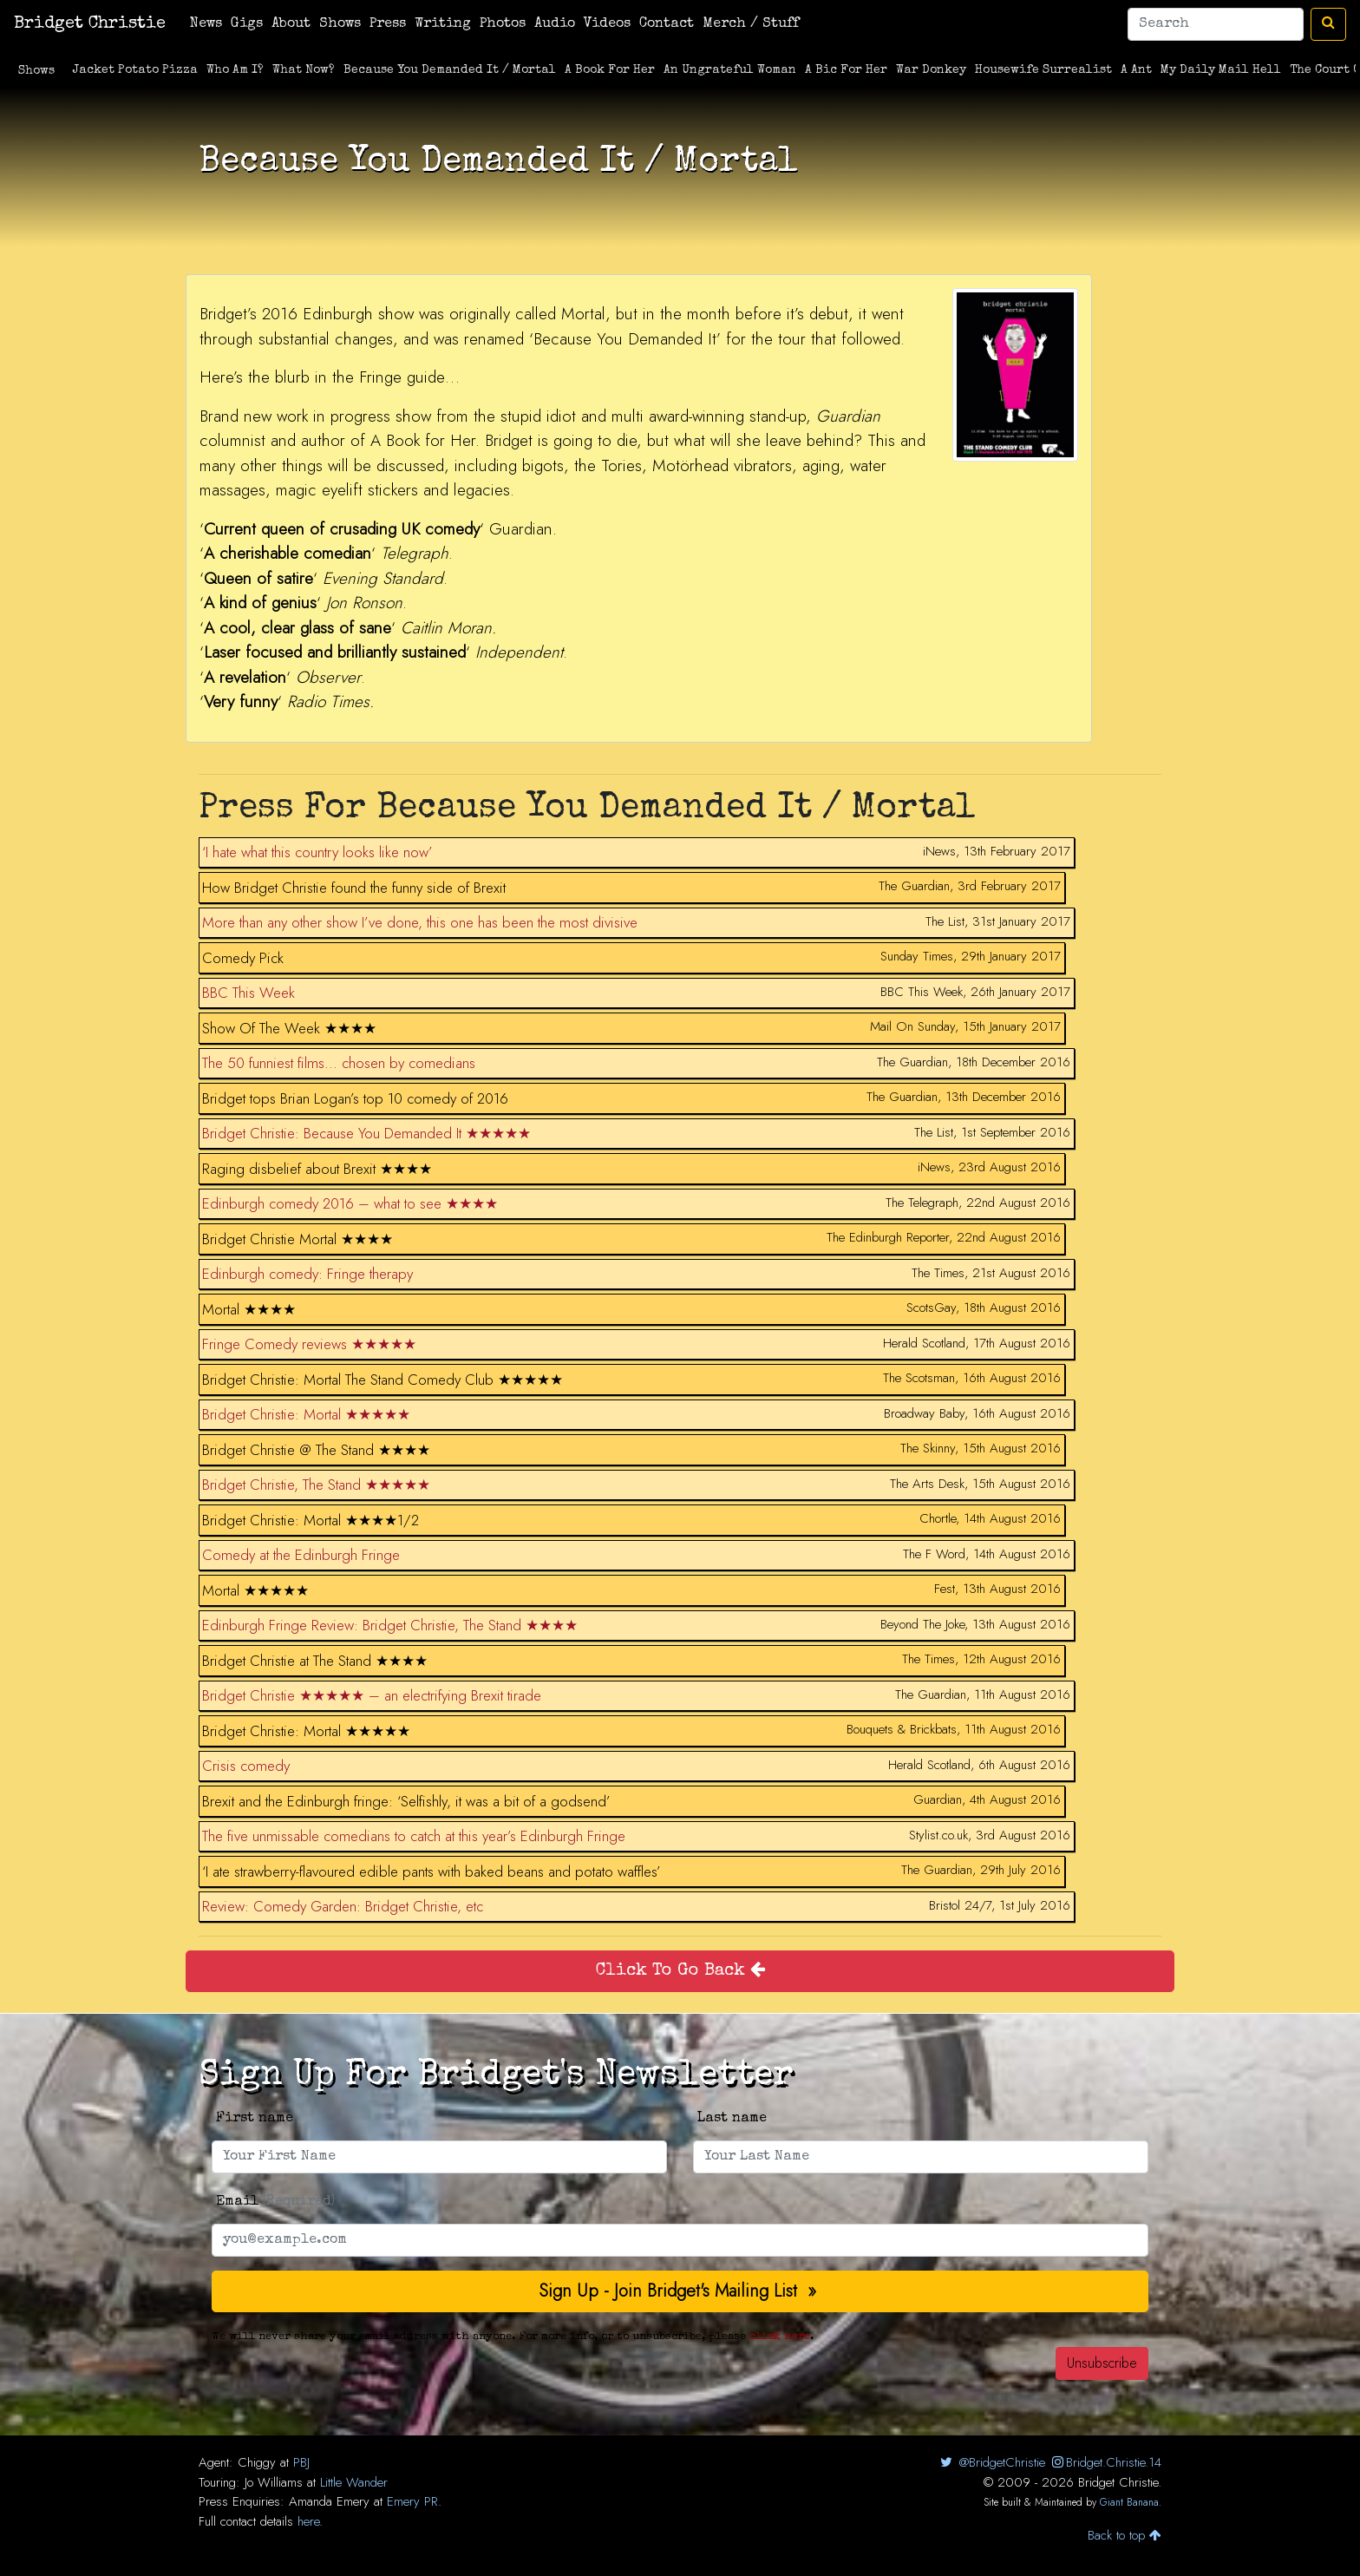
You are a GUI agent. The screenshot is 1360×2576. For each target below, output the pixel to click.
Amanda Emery (329, 2501)
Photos (503, 24)
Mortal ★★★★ (249, 1309)
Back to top (1124, 2535)
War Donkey (931, 70)
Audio (554, 24)
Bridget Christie (90, 24)
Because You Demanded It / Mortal (449, 70)
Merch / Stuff (751, 24)
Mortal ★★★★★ (255, 1590)
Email (275, 2202)
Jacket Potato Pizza (135, 70)
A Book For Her (610, 70)
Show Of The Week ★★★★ (289, 1028)
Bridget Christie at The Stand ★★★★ (315, 1660)
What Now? (303, 70)
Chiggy (257, 2462)
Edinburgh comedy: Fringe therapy (307, 1273)
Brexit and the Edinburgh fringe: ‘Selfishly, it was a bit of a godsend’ (406, 1801)
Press (387, 24)
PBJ (301, 2462)
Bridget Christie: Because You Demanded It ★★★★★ (366, 1133)
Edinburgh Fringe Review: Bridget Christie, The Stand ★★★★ (390, 1625)
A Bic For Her (846, 70)
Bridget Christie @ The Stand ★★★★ (316, 1449)
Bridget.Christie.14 (1105, 2462)
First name (254, 2119)
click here (779, 2337)
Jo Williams (274, 2482)
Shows (340, 24)
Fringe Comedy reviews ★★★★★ (309, 1344)
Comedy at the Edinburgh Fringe (301, 1554)
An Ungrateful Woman (730, 70)
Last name (732, 2119)
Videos (607, 24)
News (206, 24)
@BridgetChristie (991, 2462)
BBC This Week (248, 992)
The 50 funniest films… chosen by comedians (338, 1062)
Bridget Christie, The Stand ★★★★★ (316, 1484)
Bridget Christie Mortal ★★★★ (297, 1239)
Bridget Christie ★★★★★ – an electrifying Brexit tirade (371, 1695)
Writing (443, 24)
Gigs (247, 24)
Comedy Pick (243, 957)
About (291, 24)
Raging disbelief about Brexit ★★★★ (317, 1168)
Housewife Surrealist (1043, 70)
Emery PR (412, 2501)
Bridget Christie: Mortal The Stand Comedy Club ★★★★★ (382, 1379)
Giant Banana (1129, 2502)
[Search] (1216, 24)
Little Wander (354, 2482)
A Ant (1136, 70)
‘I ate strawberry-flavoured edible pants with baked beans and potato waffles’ (431, 1871)
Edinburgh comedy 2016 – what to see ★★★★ (350, 1203)
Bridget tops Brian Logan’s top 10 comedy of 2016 (355, 1098)
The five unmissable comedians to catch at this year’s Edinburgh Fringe (413, 1835)
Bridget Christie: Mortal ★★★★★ (306, 1414)
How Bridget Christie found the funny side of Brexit (354, 887)
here (308, 2521)
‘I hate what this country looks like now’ (317, 852)
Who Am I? (235, 70)
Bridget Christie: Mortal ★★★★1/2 (310, 1520)
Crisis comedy (246, 1765)
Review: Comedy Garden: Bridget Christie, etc (342, 1906)
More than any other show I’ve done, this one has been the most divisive (420, 922)
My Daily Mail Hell (1221, 70)
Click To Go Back (680, 1971)
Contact (666, 24)
